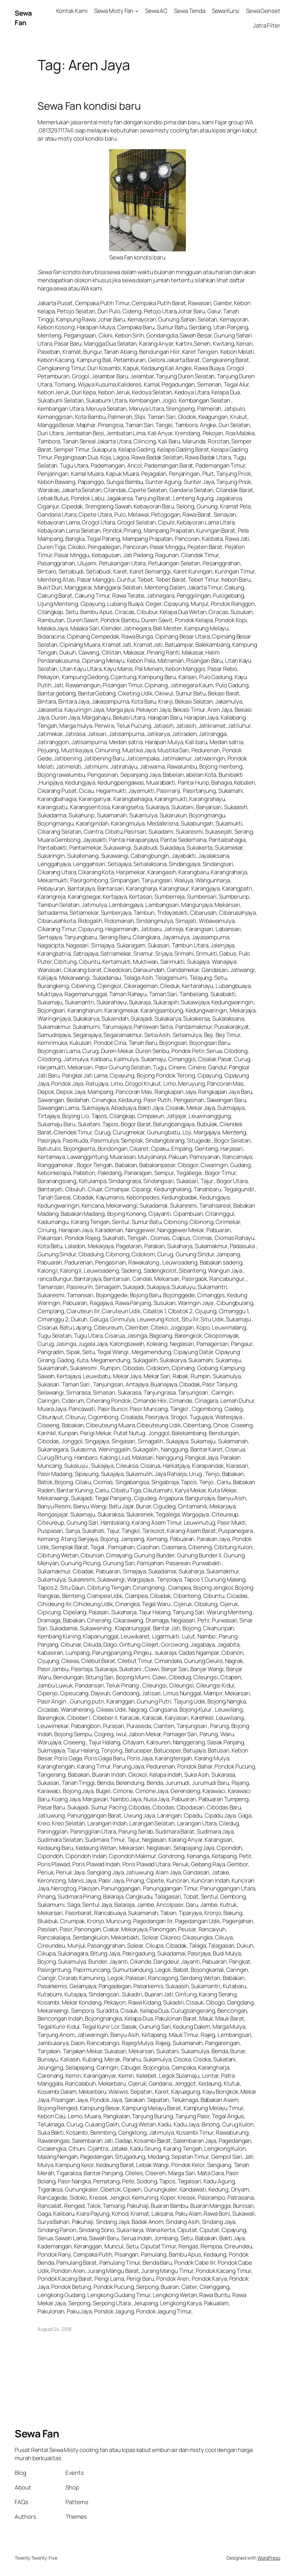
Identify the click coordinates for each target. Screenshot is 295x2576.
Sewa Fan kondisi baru (89, 106)
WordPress (268, 2558)
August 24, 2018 (54, 2329)
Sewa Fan (23, 18)
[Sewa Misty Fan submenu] (136, 11)
